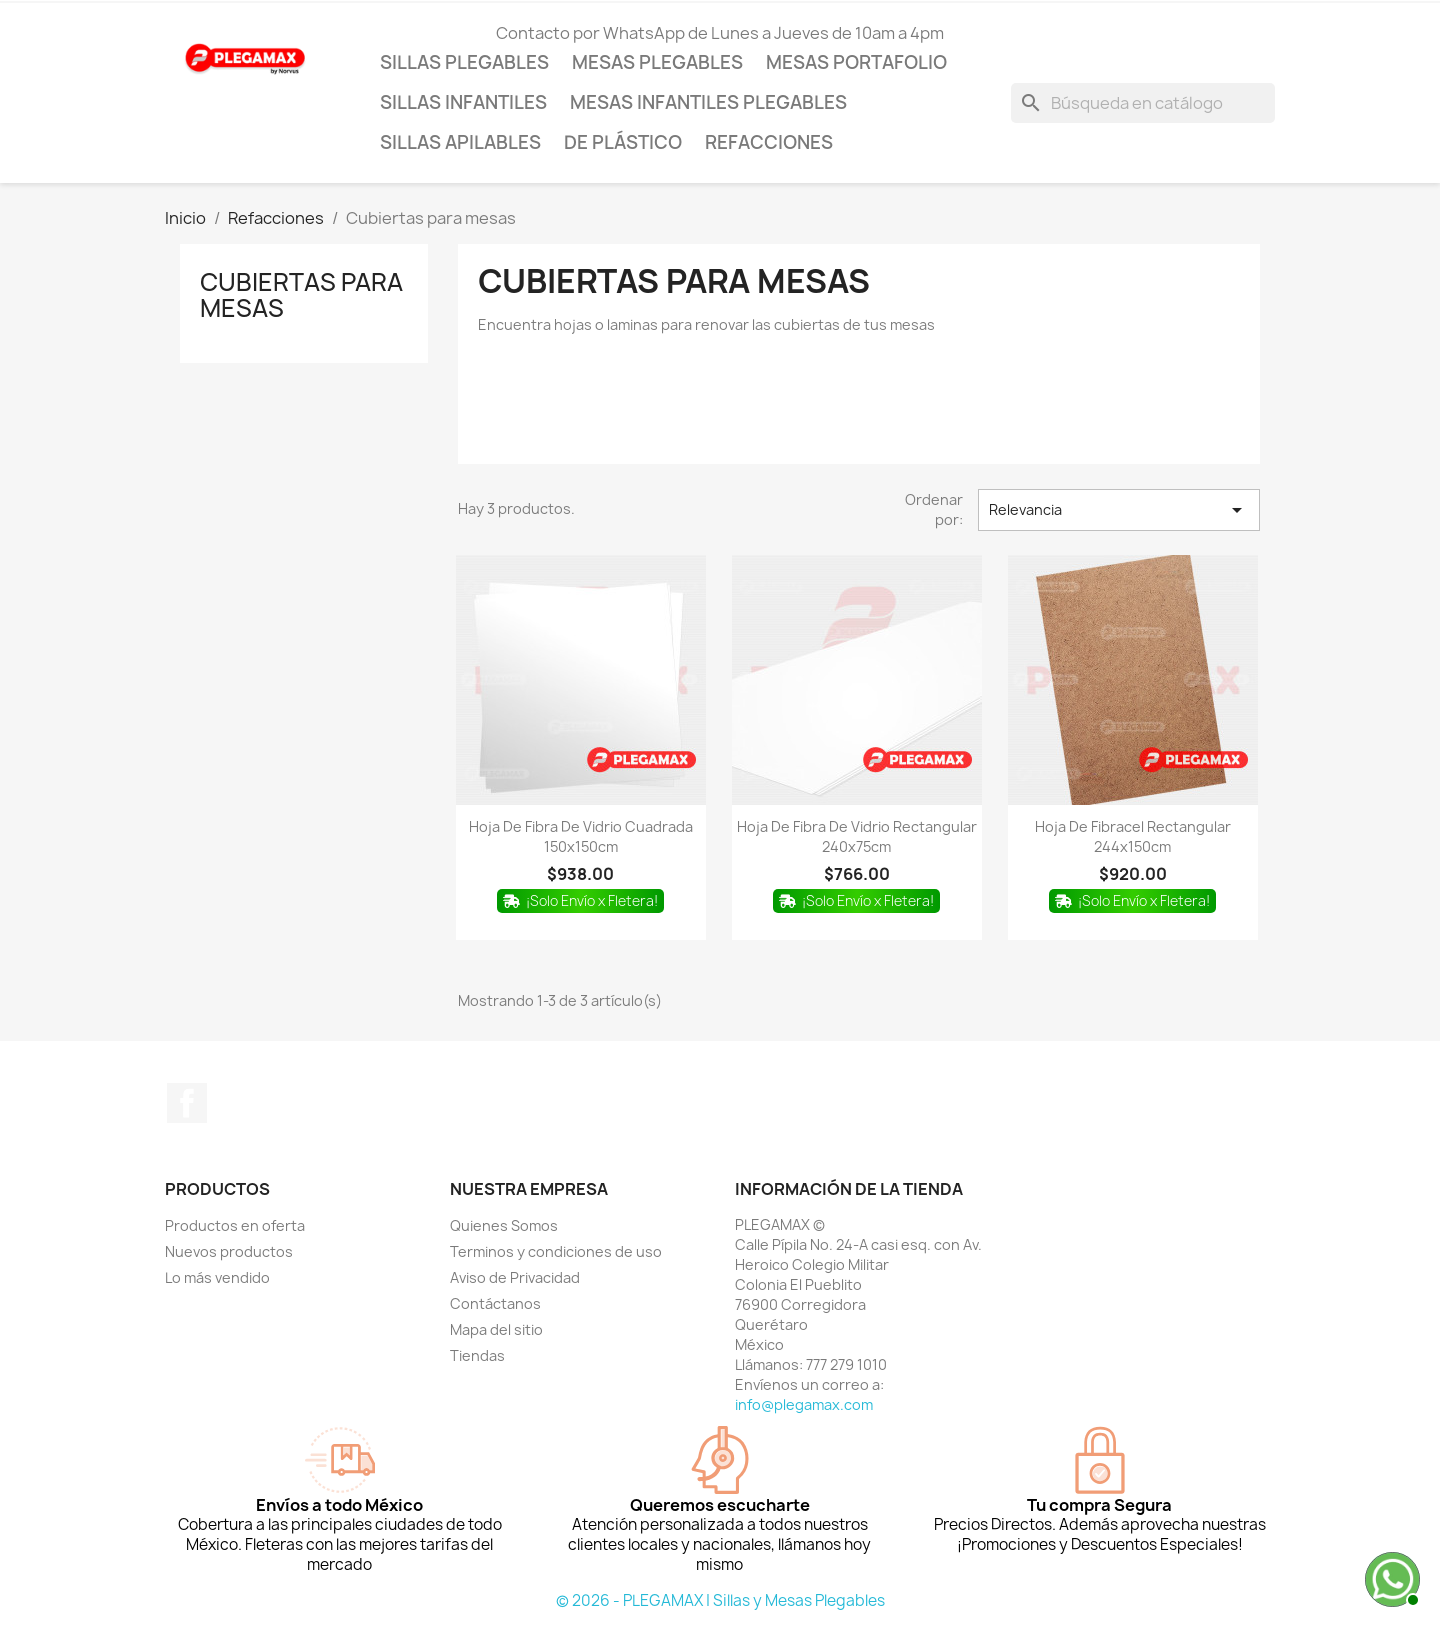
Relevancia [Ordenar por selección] (1119, 510)
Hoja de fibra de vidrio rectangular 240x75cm (857, 836)
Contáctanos (495, 1303)
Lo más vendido (217, 1277)
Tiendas (477, 1355)
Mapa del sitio (496, 1329)
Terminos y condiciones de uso (556, 1251)
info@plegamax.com (804, 1404)
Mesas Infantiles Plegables (708, 102)
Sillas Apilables (460, 142)
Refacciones (769, 142)
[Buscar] (1143, 103)
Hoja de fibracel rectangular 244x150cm (1133, 836)
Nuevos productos (229, 1251)
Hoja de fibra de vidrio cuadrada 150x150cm (581, 836)
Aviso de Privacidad (515, 1277)
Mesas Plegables (657, 62)
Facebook (187, 1103)
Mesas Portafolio (856, 62)
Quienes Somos (504, 1225)
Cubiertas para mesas (301, 295)
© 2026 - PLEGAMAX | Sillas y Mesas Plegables (720, 1600)
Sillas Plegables (464, 62)
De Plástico (623, 142)
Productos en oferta (235, 1225)
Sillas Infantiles (463, 102)
